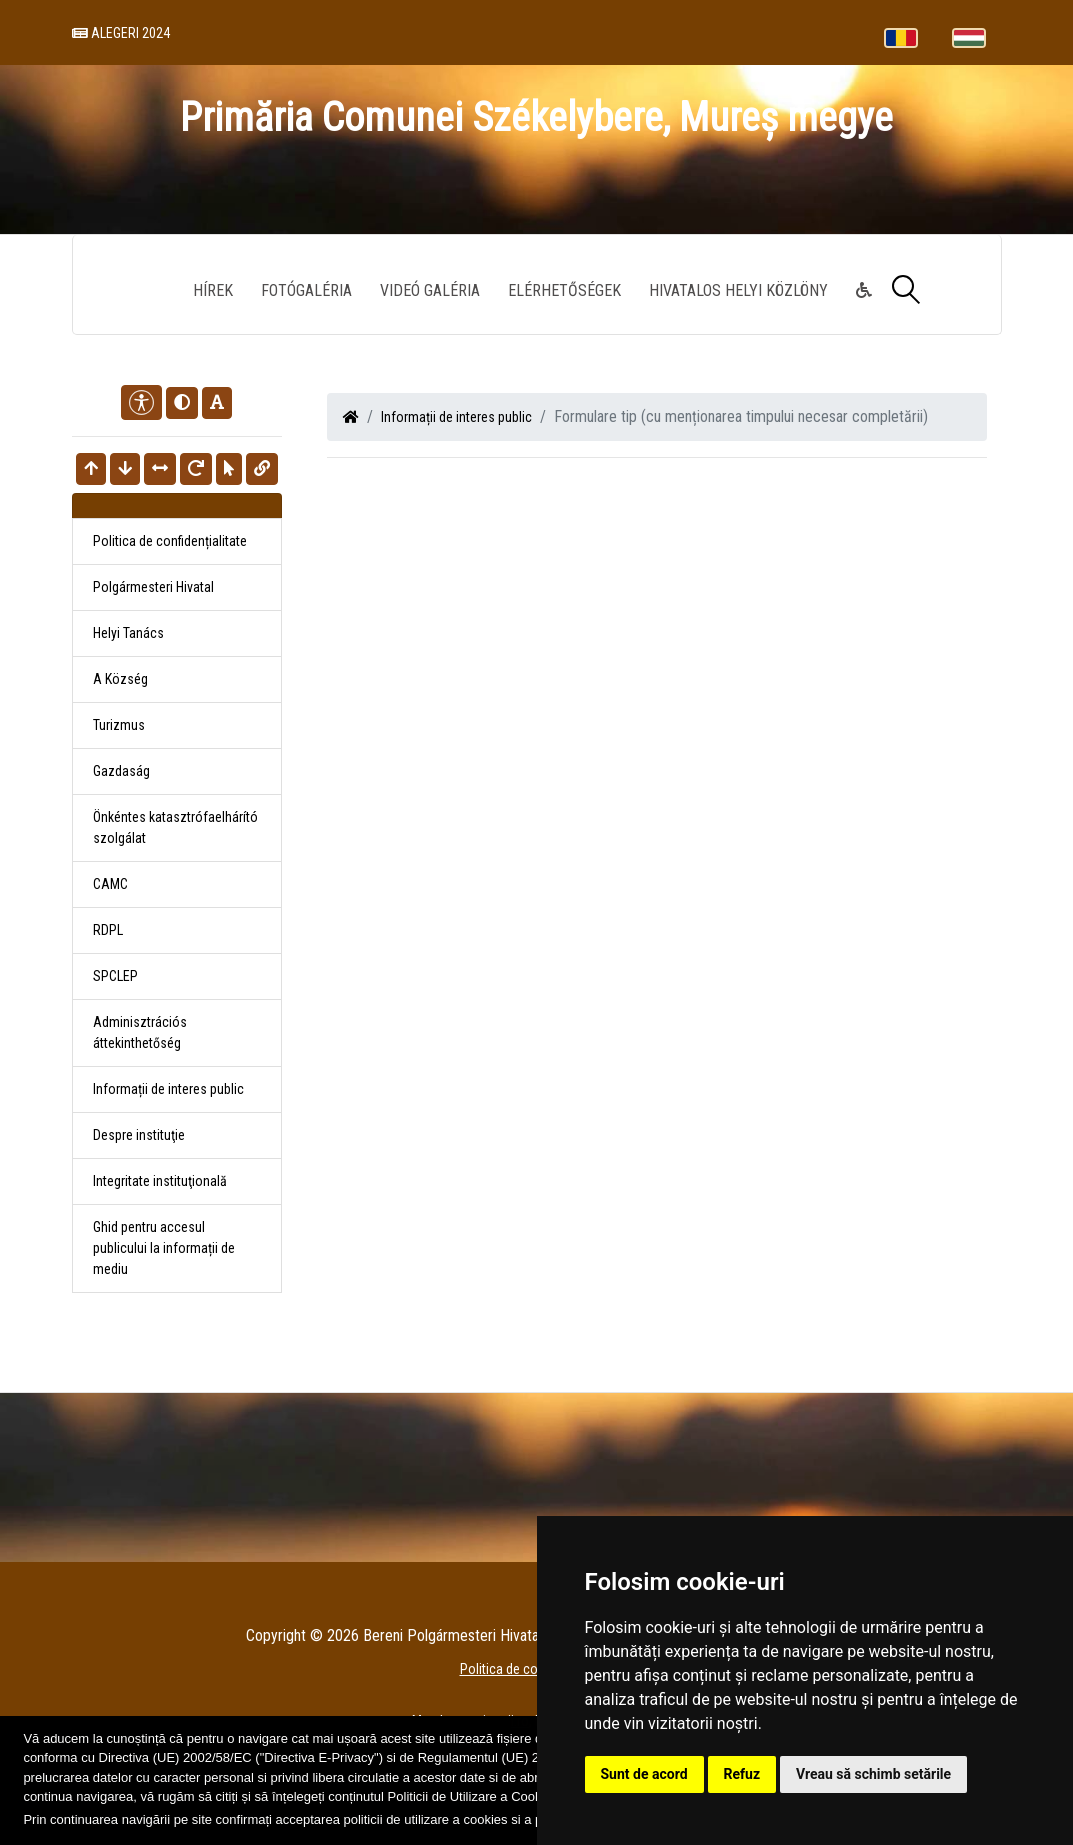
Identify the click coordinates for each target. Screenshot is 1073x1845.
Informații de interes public (456, 417)
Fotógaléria (306, 290)
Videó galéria (430, 290)
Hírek (213, 290)
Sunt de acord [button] (644, 1774)
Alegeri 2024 (121, 33)
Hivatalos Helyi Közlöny (738, 290)
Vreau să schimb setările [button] (873, 1774)
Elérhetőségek (564, 290)
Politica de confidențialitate (170, 541)
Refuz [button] (742, 1774)
